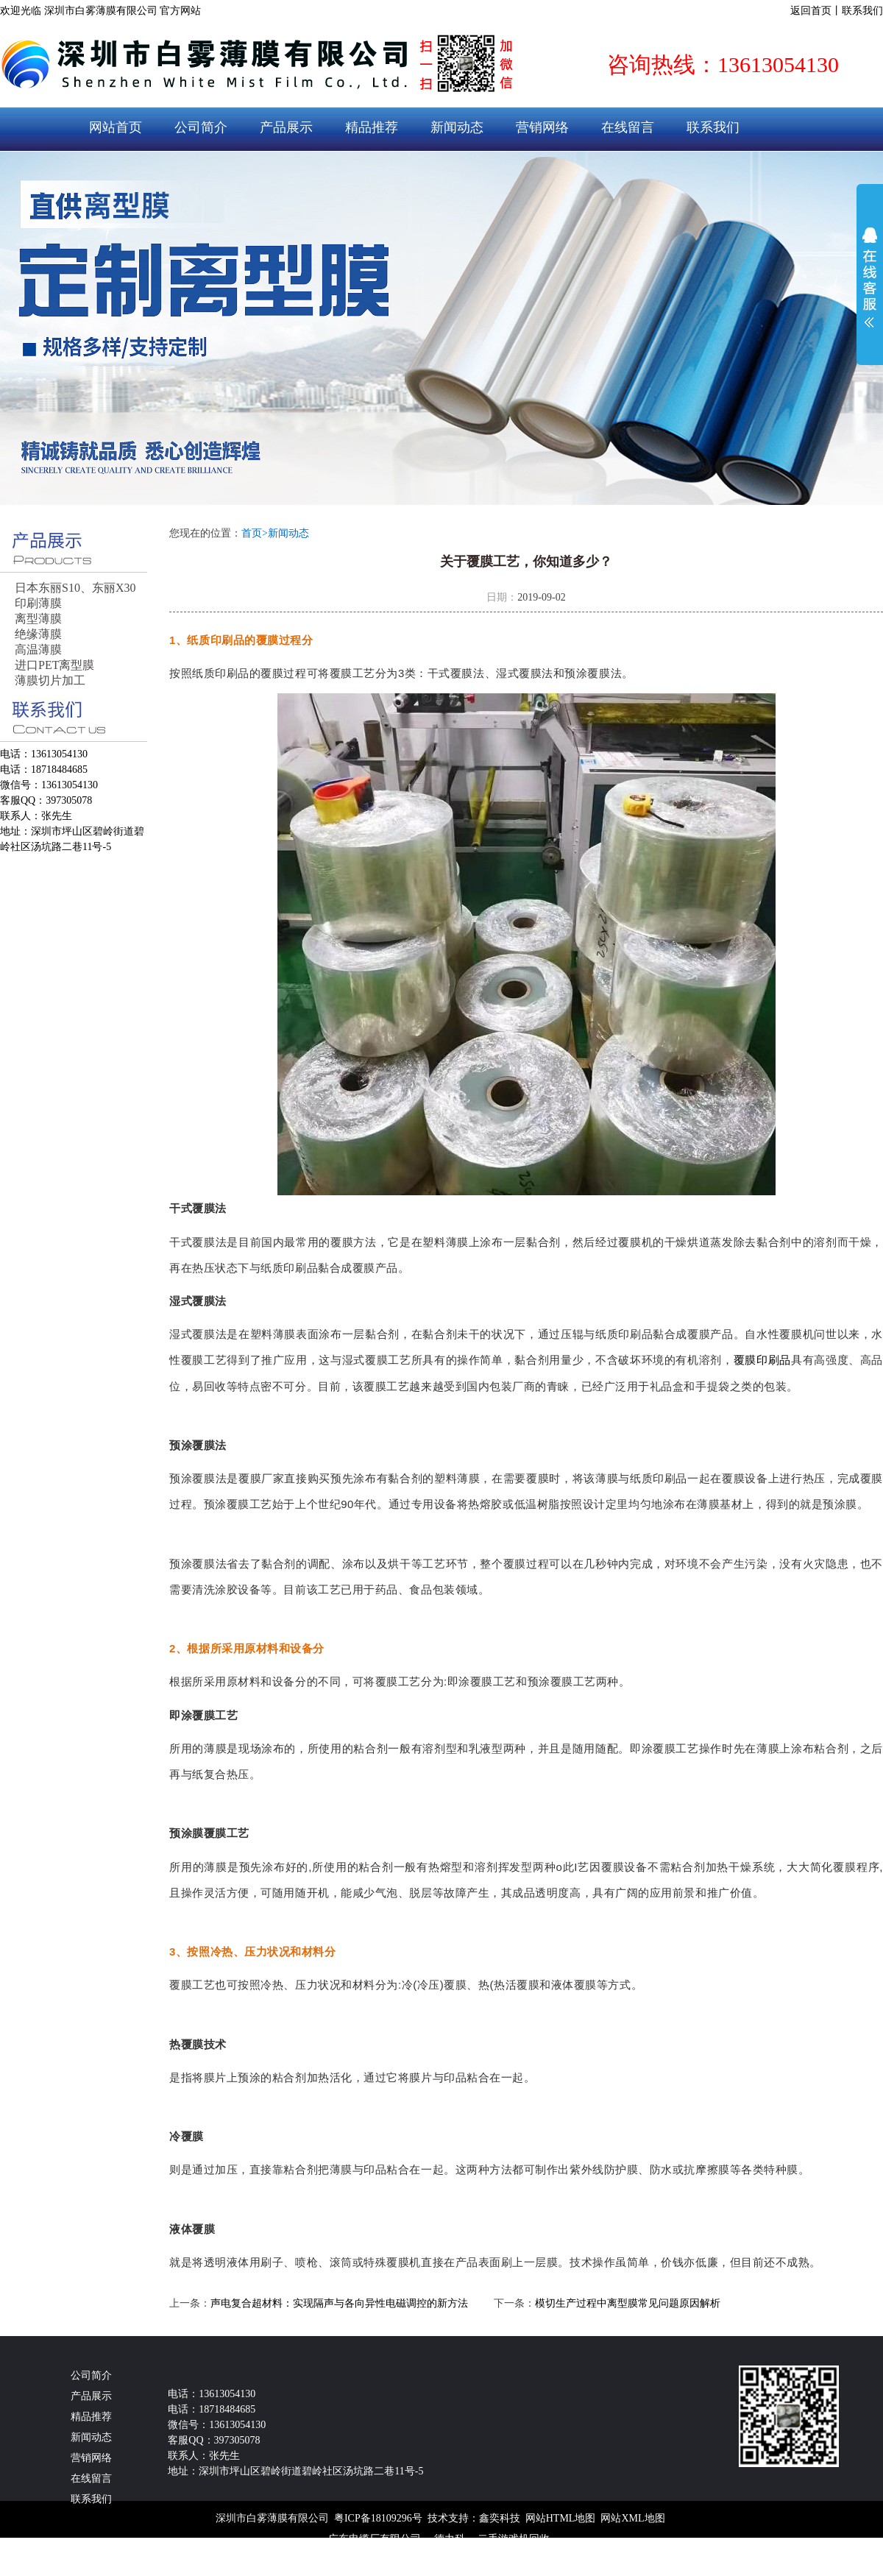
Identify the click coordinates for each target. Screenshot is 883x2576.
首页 (254, 533)
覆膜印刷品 (762, 1360)
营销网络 (542, 127)
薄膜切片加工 (50, 680)
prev (39, 328)
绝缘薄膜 (38, 634)
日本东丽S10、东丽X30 (75, 587)
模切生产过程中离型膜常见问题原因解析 (627, 2303)
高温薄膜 (38, 649)
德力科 (449, 2538)
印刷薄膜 (38, 603)
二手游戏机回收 (514, 2538)
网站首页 (115, 127)
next (844, 328)
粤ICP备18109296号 (378, 2518)
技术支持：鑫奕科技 (474, 2518)
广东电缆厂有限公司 (374, 2538)
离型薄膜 (38, 618)
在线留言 (627, 127)
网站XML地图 (632, 2518)
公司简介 (200, 127)
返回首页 (810, 10)
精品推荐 (371, 127)
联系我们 (862, 10)
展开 (870, 277)
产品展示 (286, 127)
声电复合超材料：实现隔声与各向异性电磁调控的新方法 (339, 2303)
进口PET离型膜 (54, 665)
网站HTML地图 (560, 2518)
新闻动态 (456, 127)
